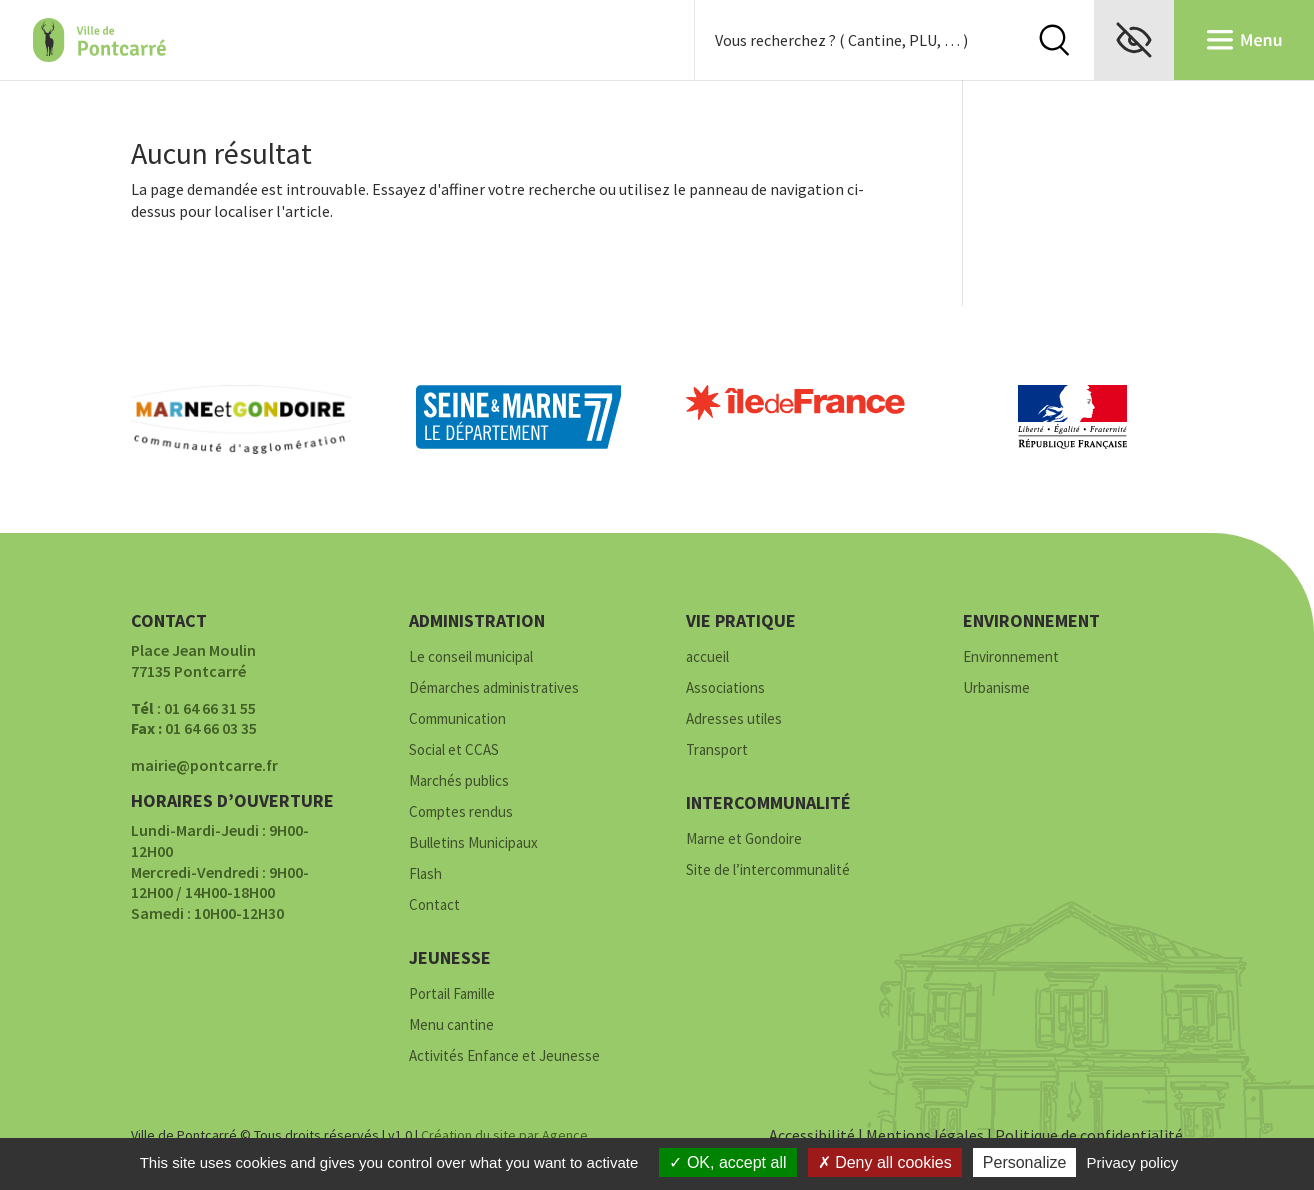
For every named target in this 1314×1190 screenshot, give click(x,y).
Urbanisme (996, 688)
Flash (425, 874)
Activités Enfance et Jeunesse (504, 1056)
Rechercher (1054, 40)
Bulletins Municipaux (473, 843)
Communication (457, 719)
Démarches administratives (494, 688)
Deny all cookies (885, 1162)
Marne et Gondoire (744, 839)
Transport (717, 750)
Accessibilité (812, 1135)
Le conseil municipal (471, 657)
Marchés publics (459, 781)
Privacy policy (1133, 1162)
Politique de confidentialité (1089, 1135)
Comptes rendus (461, 812)
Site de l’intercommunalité (768, 870)
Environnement (1011, 657)
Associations (725, 688)
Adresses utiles (734, 719)
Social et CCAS (454, 750)
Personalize (1025, 1162)
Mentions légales (925, 1135)
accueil (707, 657)
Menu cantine (451, 1025)
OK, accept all (727, 1162)
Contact (434, 905)
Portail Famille (452, 994)
